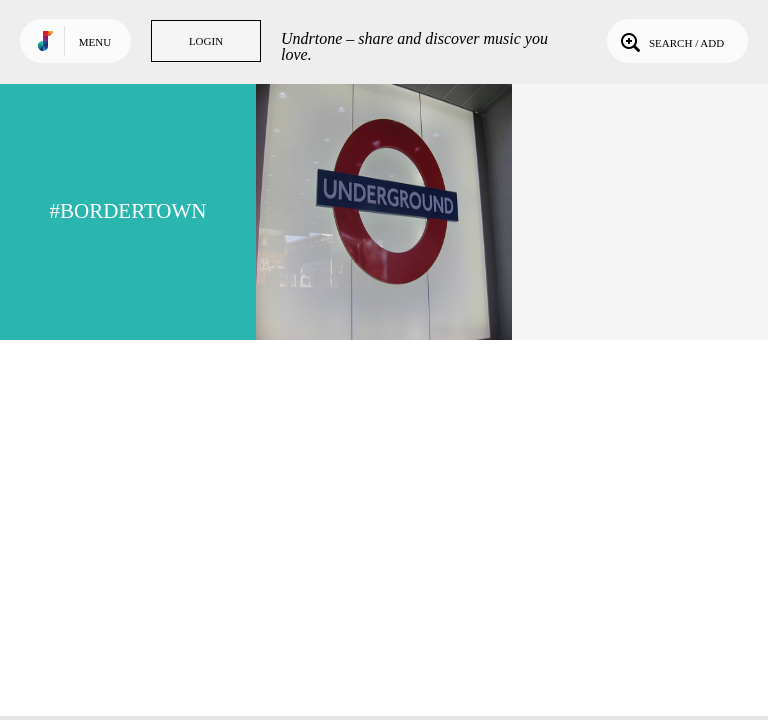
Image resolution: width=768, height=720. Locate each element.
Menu (95, 42)
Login (206, 41)
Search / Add (670, 41)
